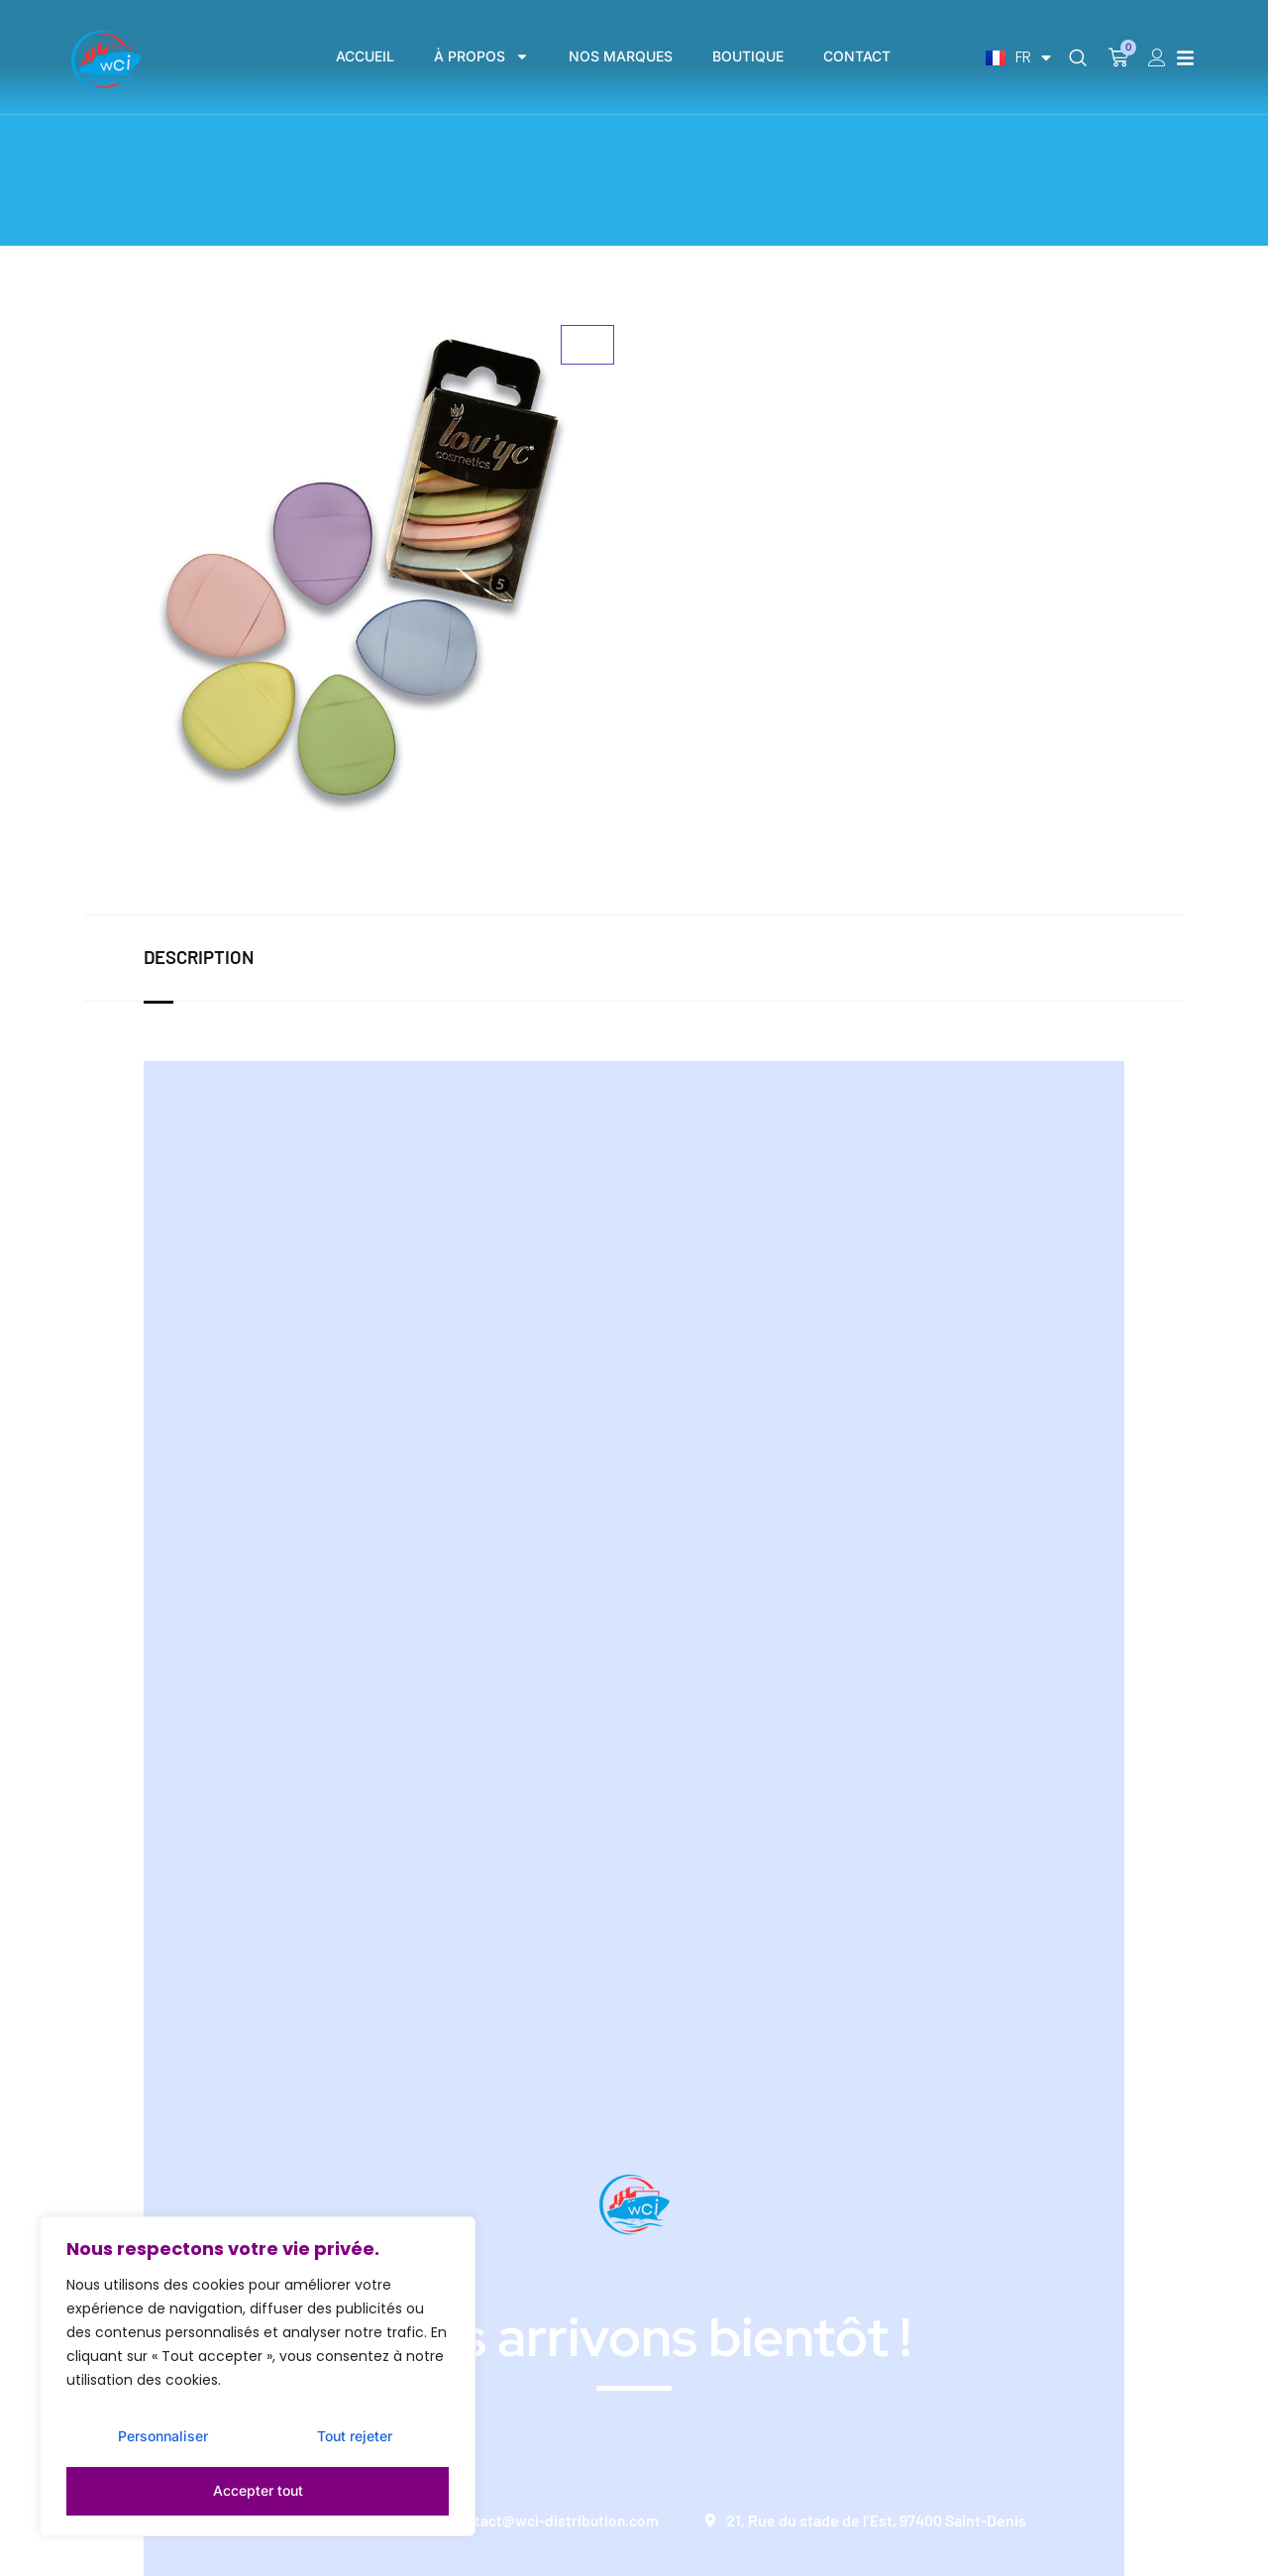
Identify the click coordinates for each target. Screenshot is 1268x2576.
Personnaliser (162, 2441)
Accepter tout (258, 2490)
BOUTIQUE (748, 56)
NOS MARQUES (621, 56)
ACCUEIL (365, 56)
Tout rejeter (352, 2441)
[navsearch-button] (1078, 58)
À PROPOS (481, 57)
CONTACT (857, 56)
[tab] (217, 958)
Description (198, 957)
